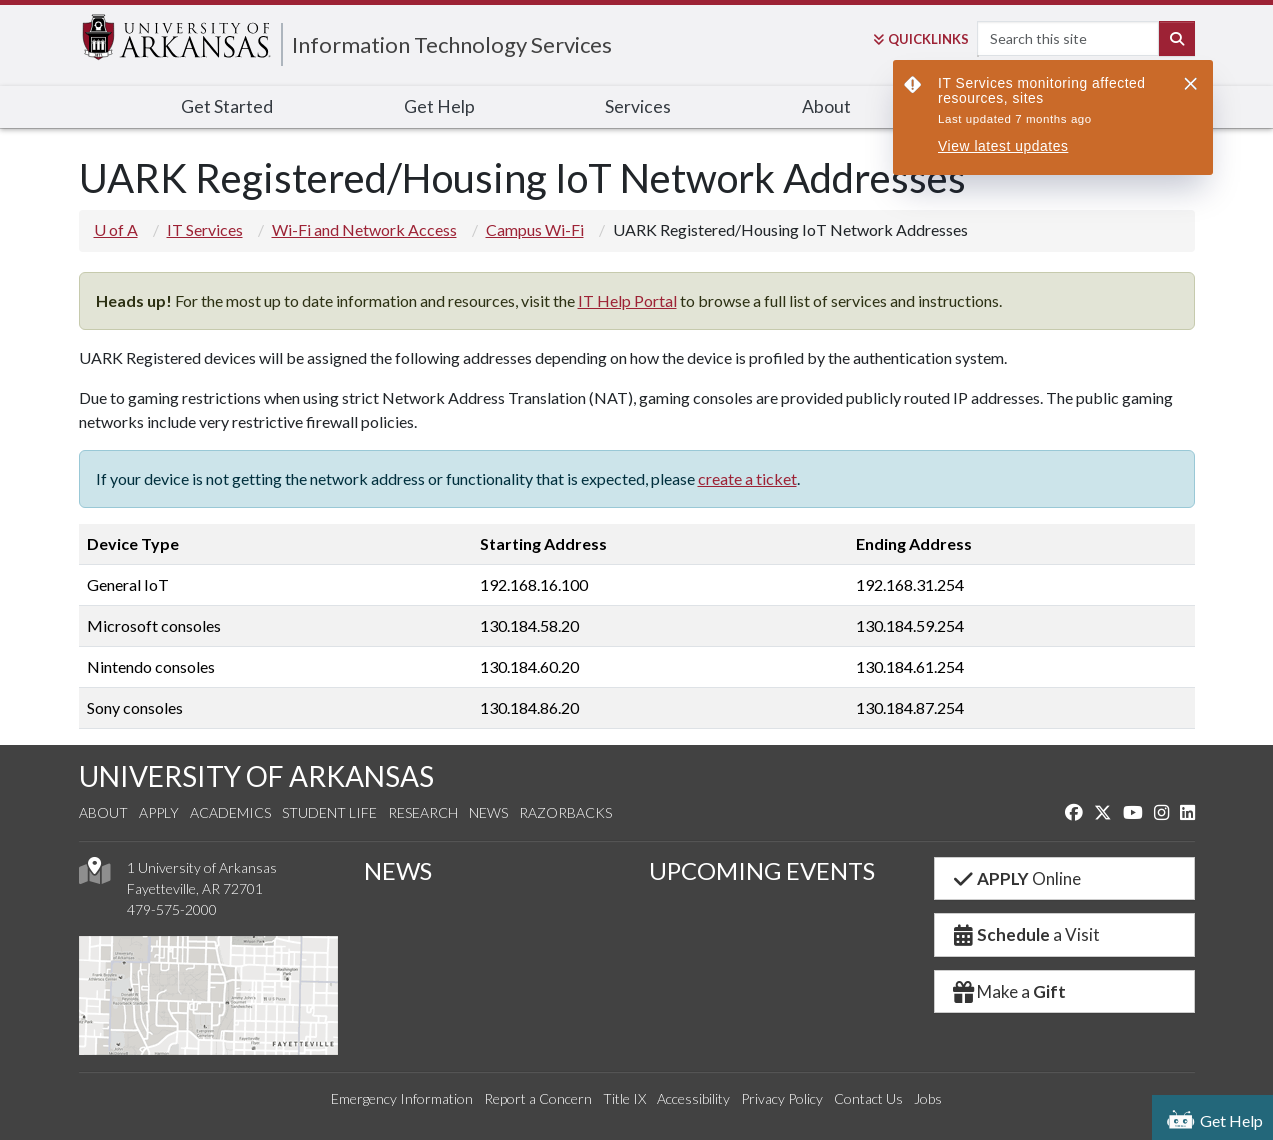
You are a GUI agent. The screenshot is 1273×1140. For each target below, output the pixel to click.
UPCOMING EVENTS (762, 870)
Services (638, 106)
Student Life (329, 812)
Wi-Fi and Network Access (364, 229)
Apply (159, 812)
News (488, 812)
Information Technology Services (452, 44)
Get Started (227, 106)
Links (921, 39)
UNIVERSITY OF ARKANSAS (256, 776)
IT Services (205, 229)
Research (423, 812)
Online (1016, 878)
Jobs (928, 1098)
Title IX (624, 1098)
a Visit (1026, 934)
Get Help (439, 106)
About (826, 106)
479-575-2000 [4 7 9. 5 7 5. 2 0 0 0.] (172, 909)
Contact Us (868, 1098)
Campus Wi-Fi (535, 229)
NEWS (398, 870)
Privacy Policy (782, 1098)
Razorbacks (565, 812)
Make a (1009, 991)
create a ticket (747, 478)
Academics (230, 812)
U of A (116, 229)
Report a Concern (538, 1098)
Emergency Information (402, 1098)
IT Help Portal (627, 300)
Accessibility (693, 1098)
